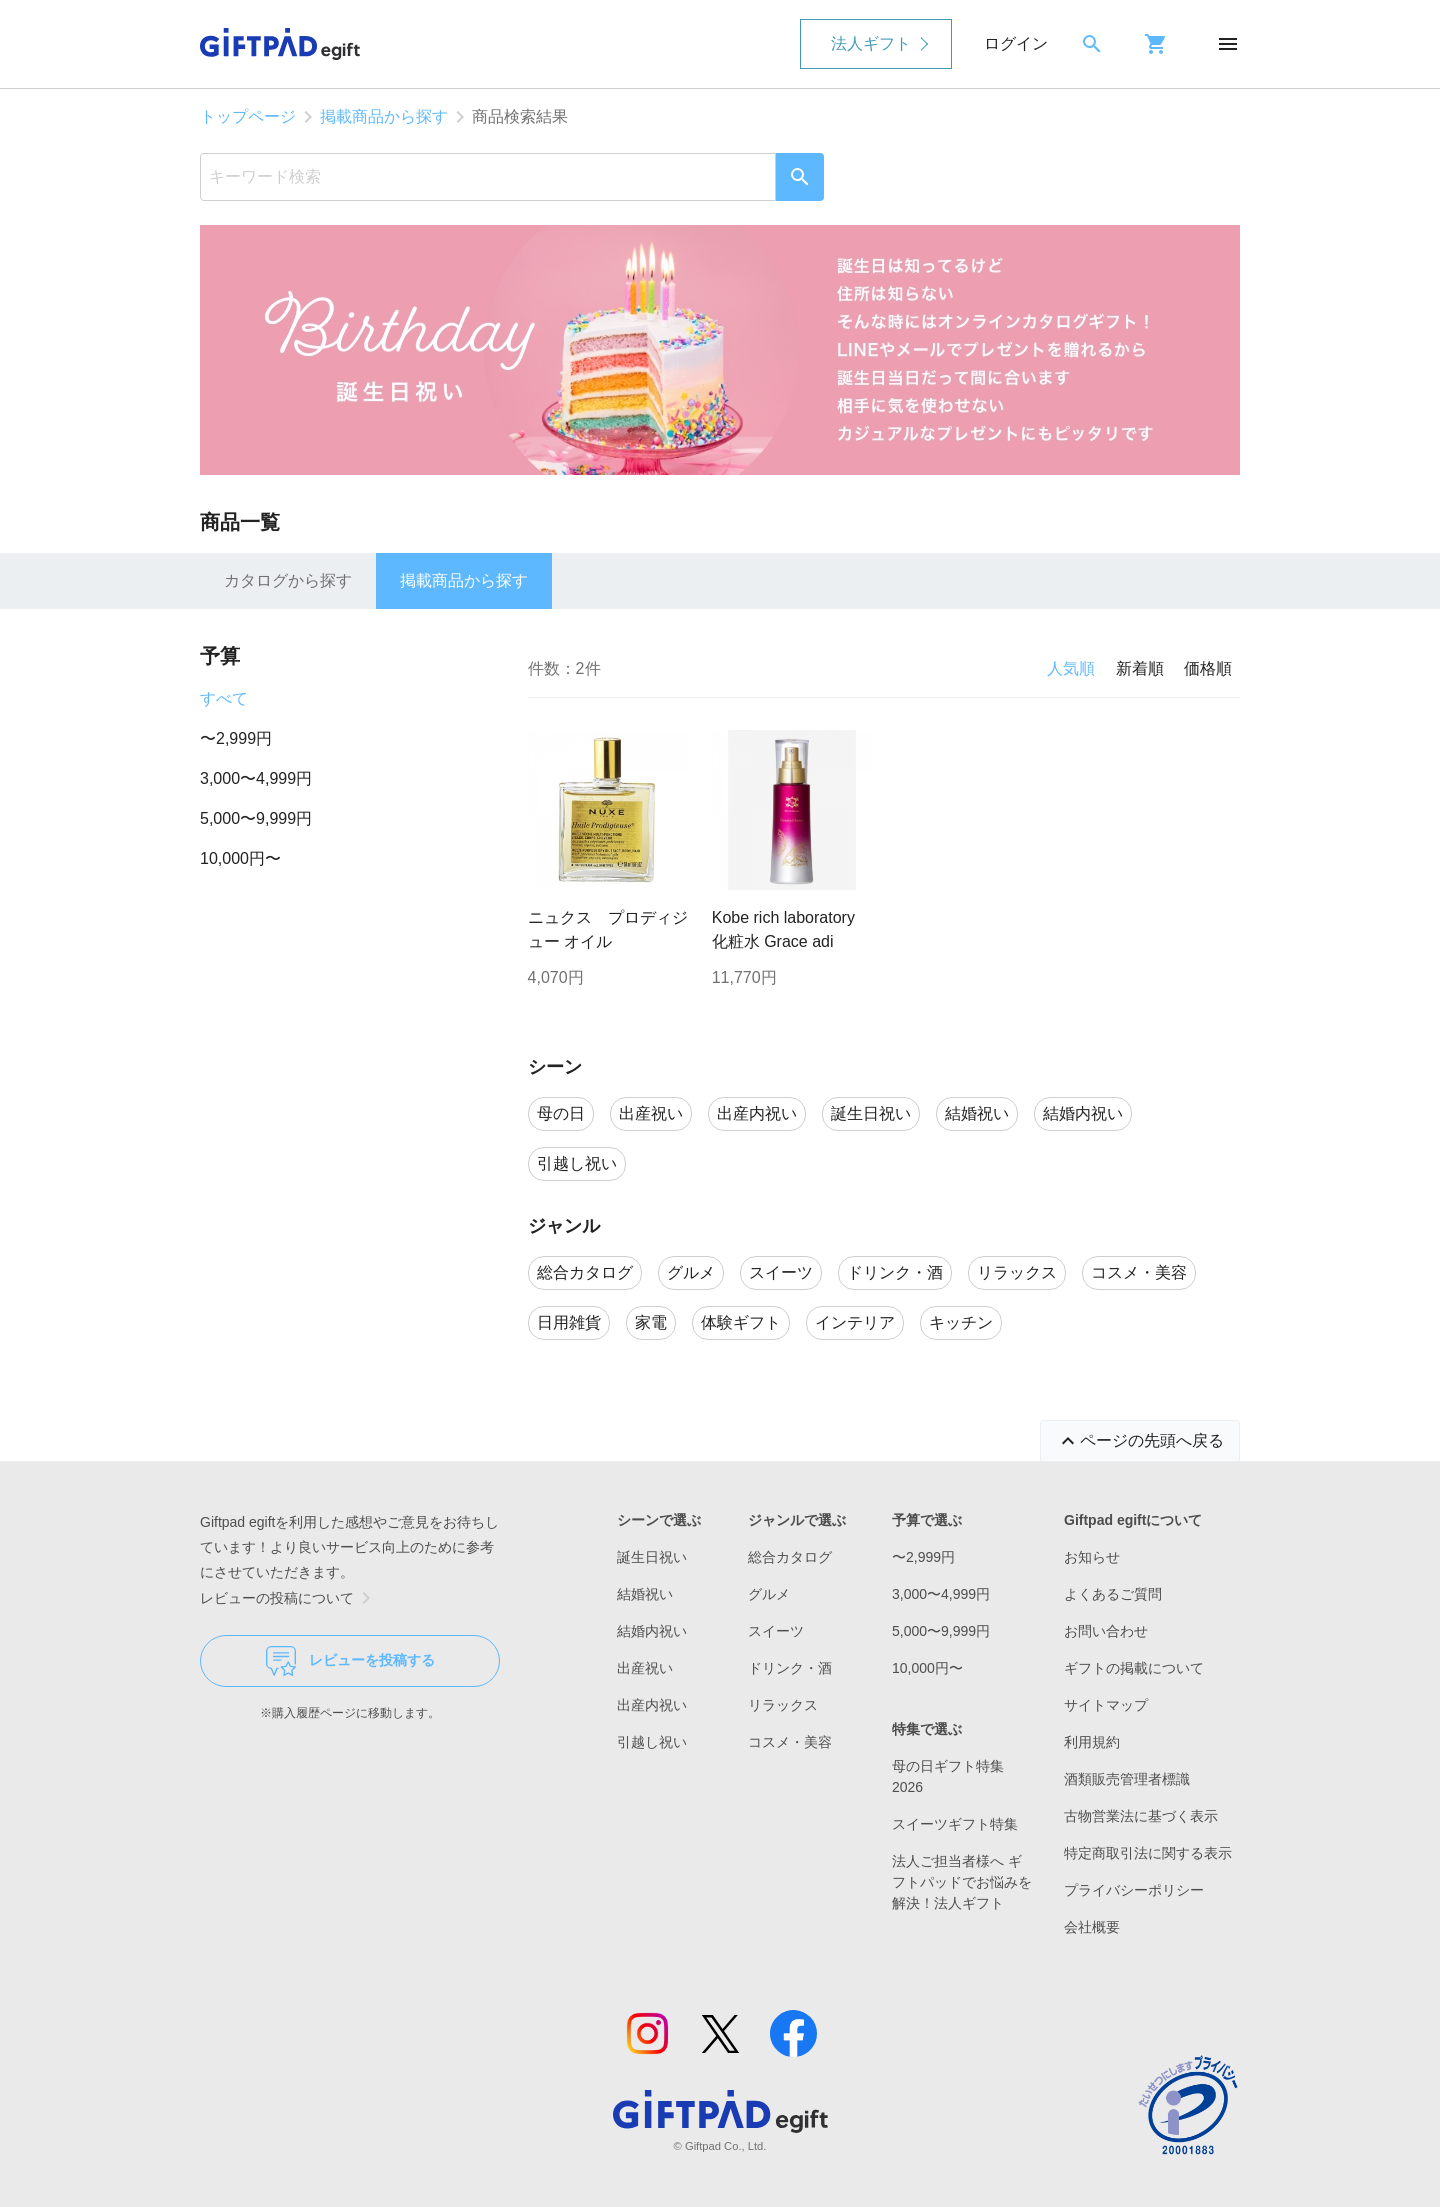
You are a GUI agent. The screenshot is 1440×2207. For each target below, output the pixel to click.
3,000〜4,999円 (256, 778)
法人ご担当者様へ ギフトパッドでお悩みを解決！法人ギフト (962, 1882)
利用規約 (1092, 1742)
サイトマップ (1106, 1705)
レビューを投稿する (350, 1661)
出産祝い (645, 1668)
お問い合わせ (1106, 1631)
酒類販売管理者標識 (1127, 1779)
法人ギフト (871, 43)
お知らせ (1092, 1557)
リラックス (783, 1705)
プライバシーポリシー (1134, 1890)
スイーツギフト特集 (955, 1824)
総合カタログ (790, 1557)
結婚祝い (645, 1594)
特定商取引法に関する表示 (1148, 1853)
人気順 (1071, 668)
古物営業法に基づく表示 (1141, 1816)
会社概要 (1092, 1927)
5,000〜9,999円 (256, 818)
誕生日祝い (652, 1557)
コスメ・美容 (790, 1742)
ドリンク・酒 (790, 1668)
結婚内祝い (652, 1631)
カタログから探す (288, 580)
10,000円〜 (240, 858)
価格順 (1208, 668)
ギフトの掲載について (1134, 1668)
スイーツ (776, 1631)
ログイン (1016, 43)
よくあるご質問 (1113, 1594)
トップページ (248, 116)
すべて (224, 698)
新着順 (1140, 668)
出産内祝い (652, 1705)
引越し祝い (652, 1742)
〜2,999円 (236, 738)
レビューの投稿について (289, 1598)
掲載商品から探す (384, 116)
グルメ (769, 1594)
